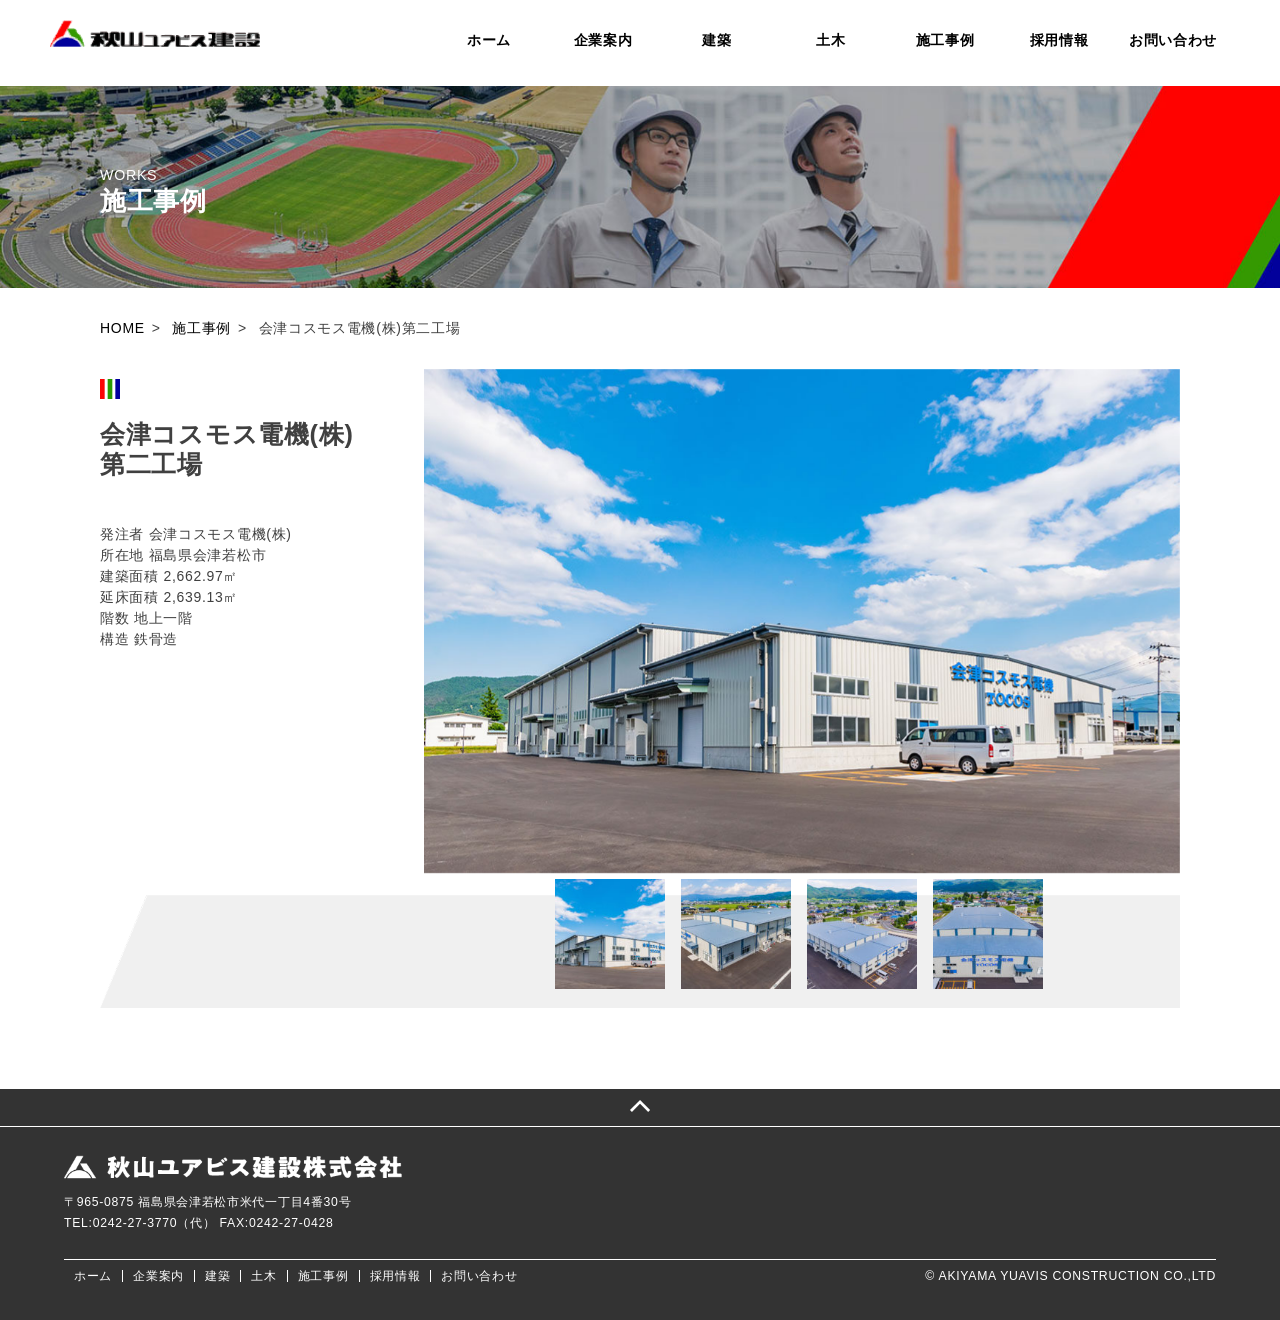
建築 (716, 40)
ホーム (489, 40)
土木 (830, 40)
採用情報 (1059, 40)
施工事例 (945, 40)
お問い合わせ (1173, 40)
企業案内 (603, 40)
